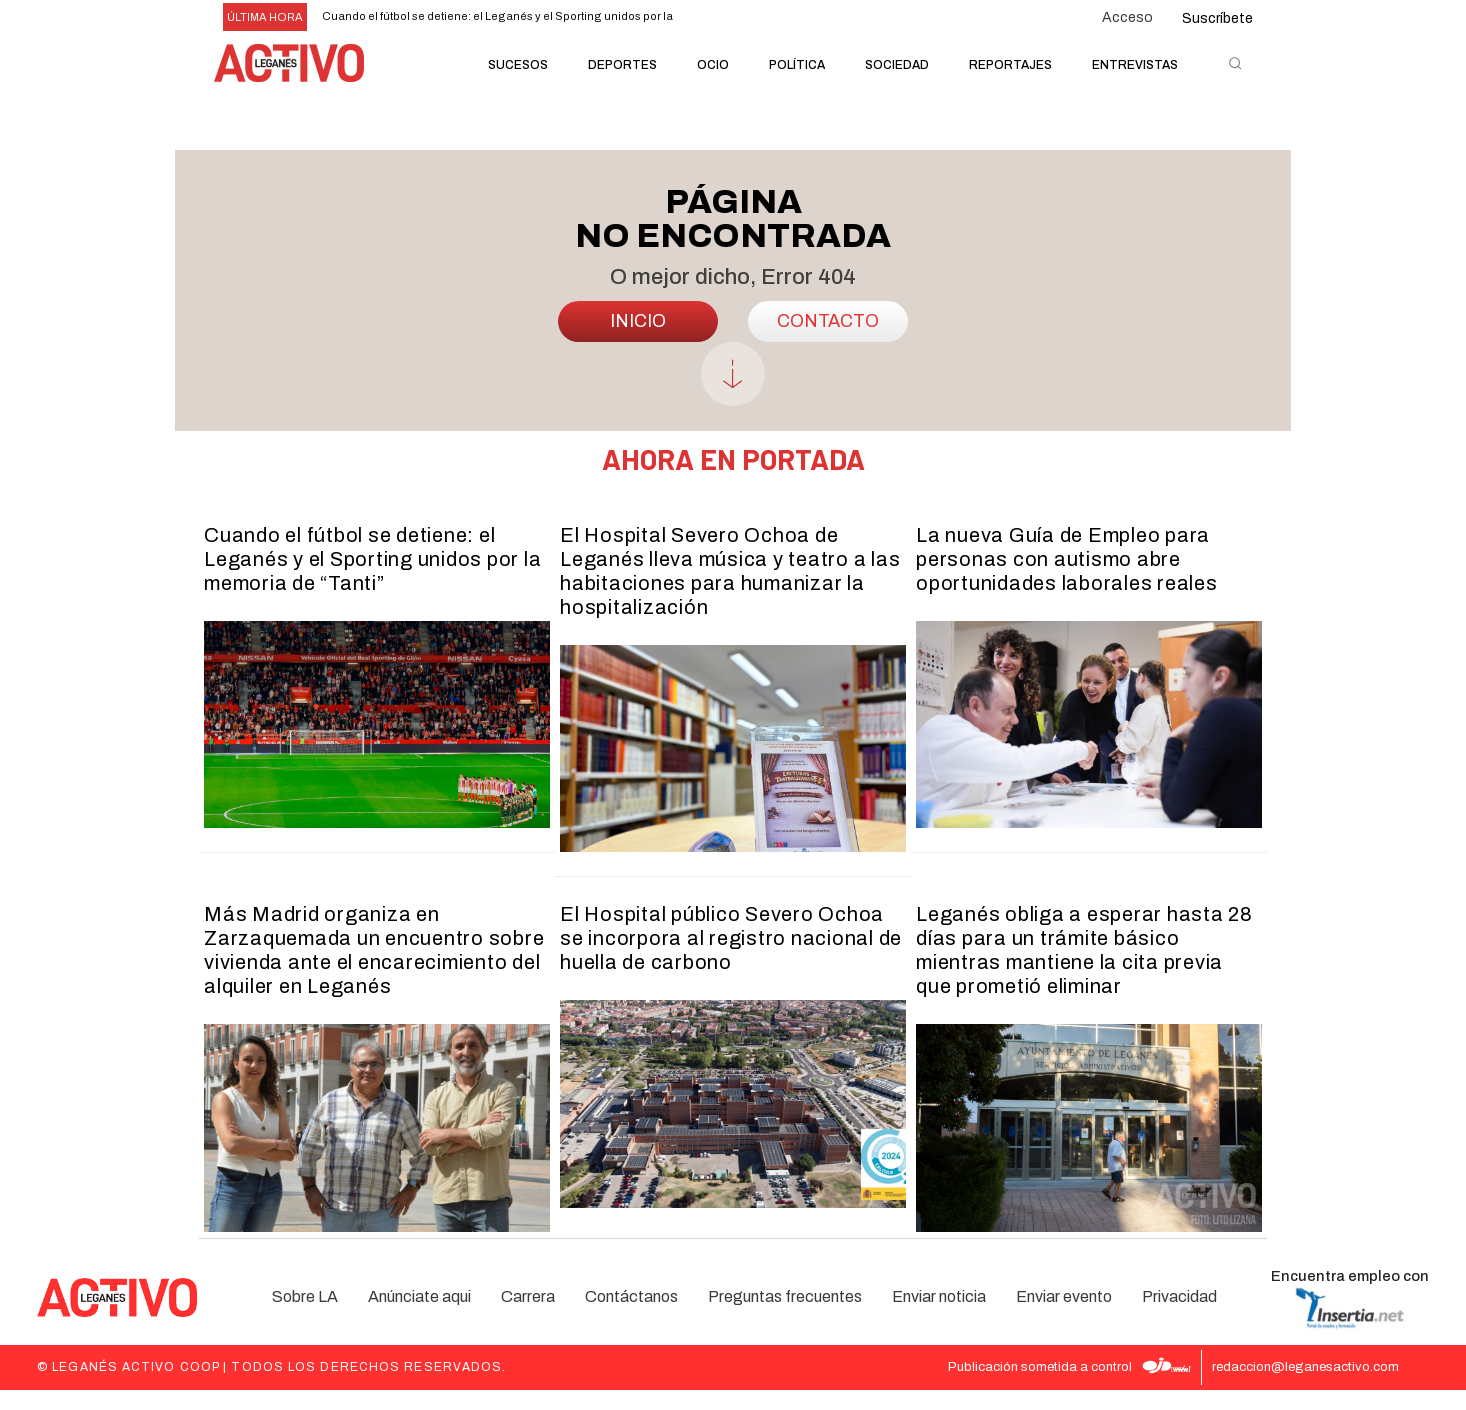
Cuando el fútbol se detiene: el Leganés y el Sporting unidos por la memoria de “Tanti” (372, 582)
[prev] (729, 17)
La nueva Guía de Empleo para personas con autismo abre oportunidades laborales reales (1067, 582)
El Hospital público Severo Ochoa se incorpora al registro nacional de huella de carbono (731, 962)
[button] (1235, 63)
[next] (761, 17)
